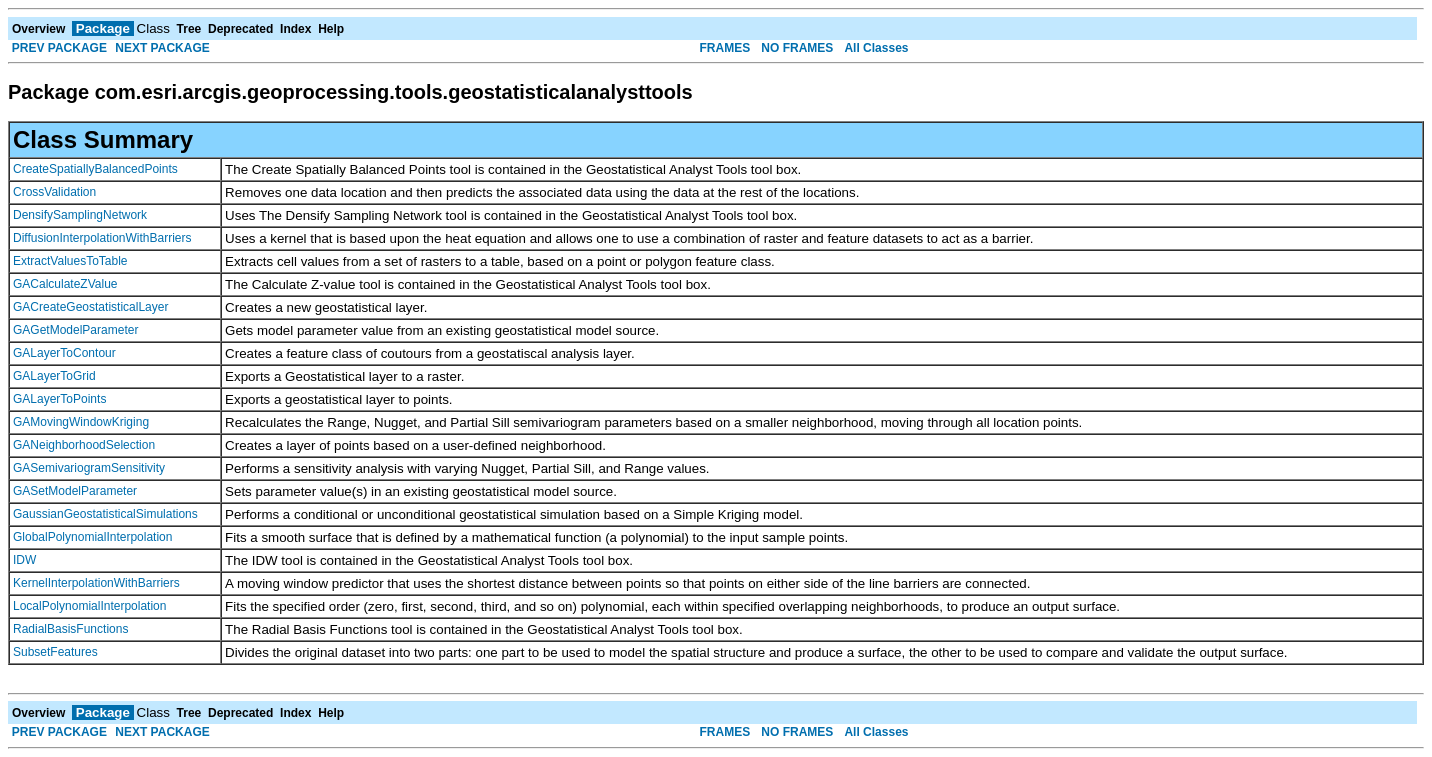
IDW (24, 560)
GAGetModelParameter (75, 330)
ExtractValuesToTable (70, 261)
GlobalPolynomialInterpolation (92, 537)
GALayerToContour (64, 353)
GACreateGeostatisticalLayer (90, 307)
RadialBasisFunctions (70, 629)
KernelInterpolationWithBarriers (96, 583)
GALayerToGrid (54, 376)
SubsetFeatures (55, 652)
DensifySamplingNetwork (80, 215)
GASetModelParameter (75, 491)
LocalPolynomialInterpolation (89, 606)
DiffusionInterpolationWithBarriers (102, 238)
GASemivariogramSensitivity (89, 468)
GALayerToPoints (59, 399)
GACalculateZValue (65, 284)
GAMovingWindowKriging (81, 422)
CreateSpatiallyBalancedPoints (95, 169)
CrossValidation (54, 192)
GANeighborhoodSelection (84, 445)
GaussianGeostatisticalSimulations (105, 514)
